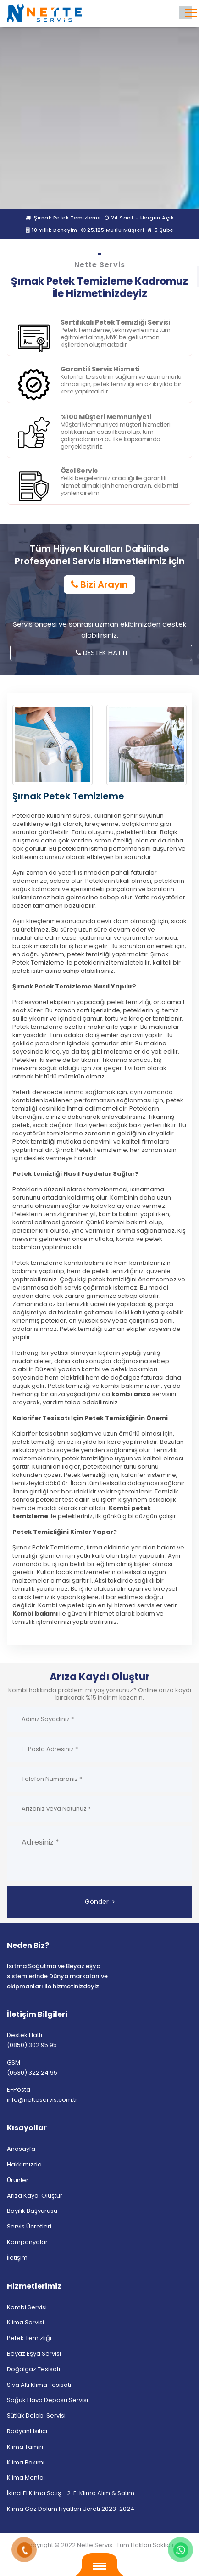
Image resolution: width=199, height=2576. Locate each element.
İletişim (17, 2257)
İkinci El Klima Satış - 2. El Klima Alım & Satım (70, 2493)
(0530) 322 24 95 (32, 2072)
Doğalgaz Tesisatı (33, 2369)
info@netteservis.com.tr (42, 2099)
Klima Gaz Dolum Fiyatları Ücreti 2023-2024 (70, 2508)
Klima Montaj (26, 2477)
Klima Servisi (25, 2322)
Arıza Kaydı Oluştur (34, 2195)
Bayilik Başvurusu (32, 2210)
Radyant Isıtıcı (27, 2431)
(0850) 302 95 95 (32, 2045)
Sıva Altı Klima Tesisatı (39, 2384)
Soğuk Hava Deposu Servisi (47, 2400)
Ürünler (17, 2180)
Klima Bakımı (25, 2462)
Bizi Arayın (99, 584)
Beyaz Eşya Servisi (34, 2353)
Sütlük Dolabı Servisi (36, 2415)
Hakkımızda (24, 2164)
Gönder (100, 1901)
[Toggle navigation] (185, 12)
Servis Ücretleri (29, 2226)
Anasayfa (21, 2148)
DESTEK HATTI (101, 652)
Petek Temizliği (29, 2338)
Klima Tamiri (25, 2446)
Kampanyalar (27, 2242)
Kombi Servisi (27, 2307)
